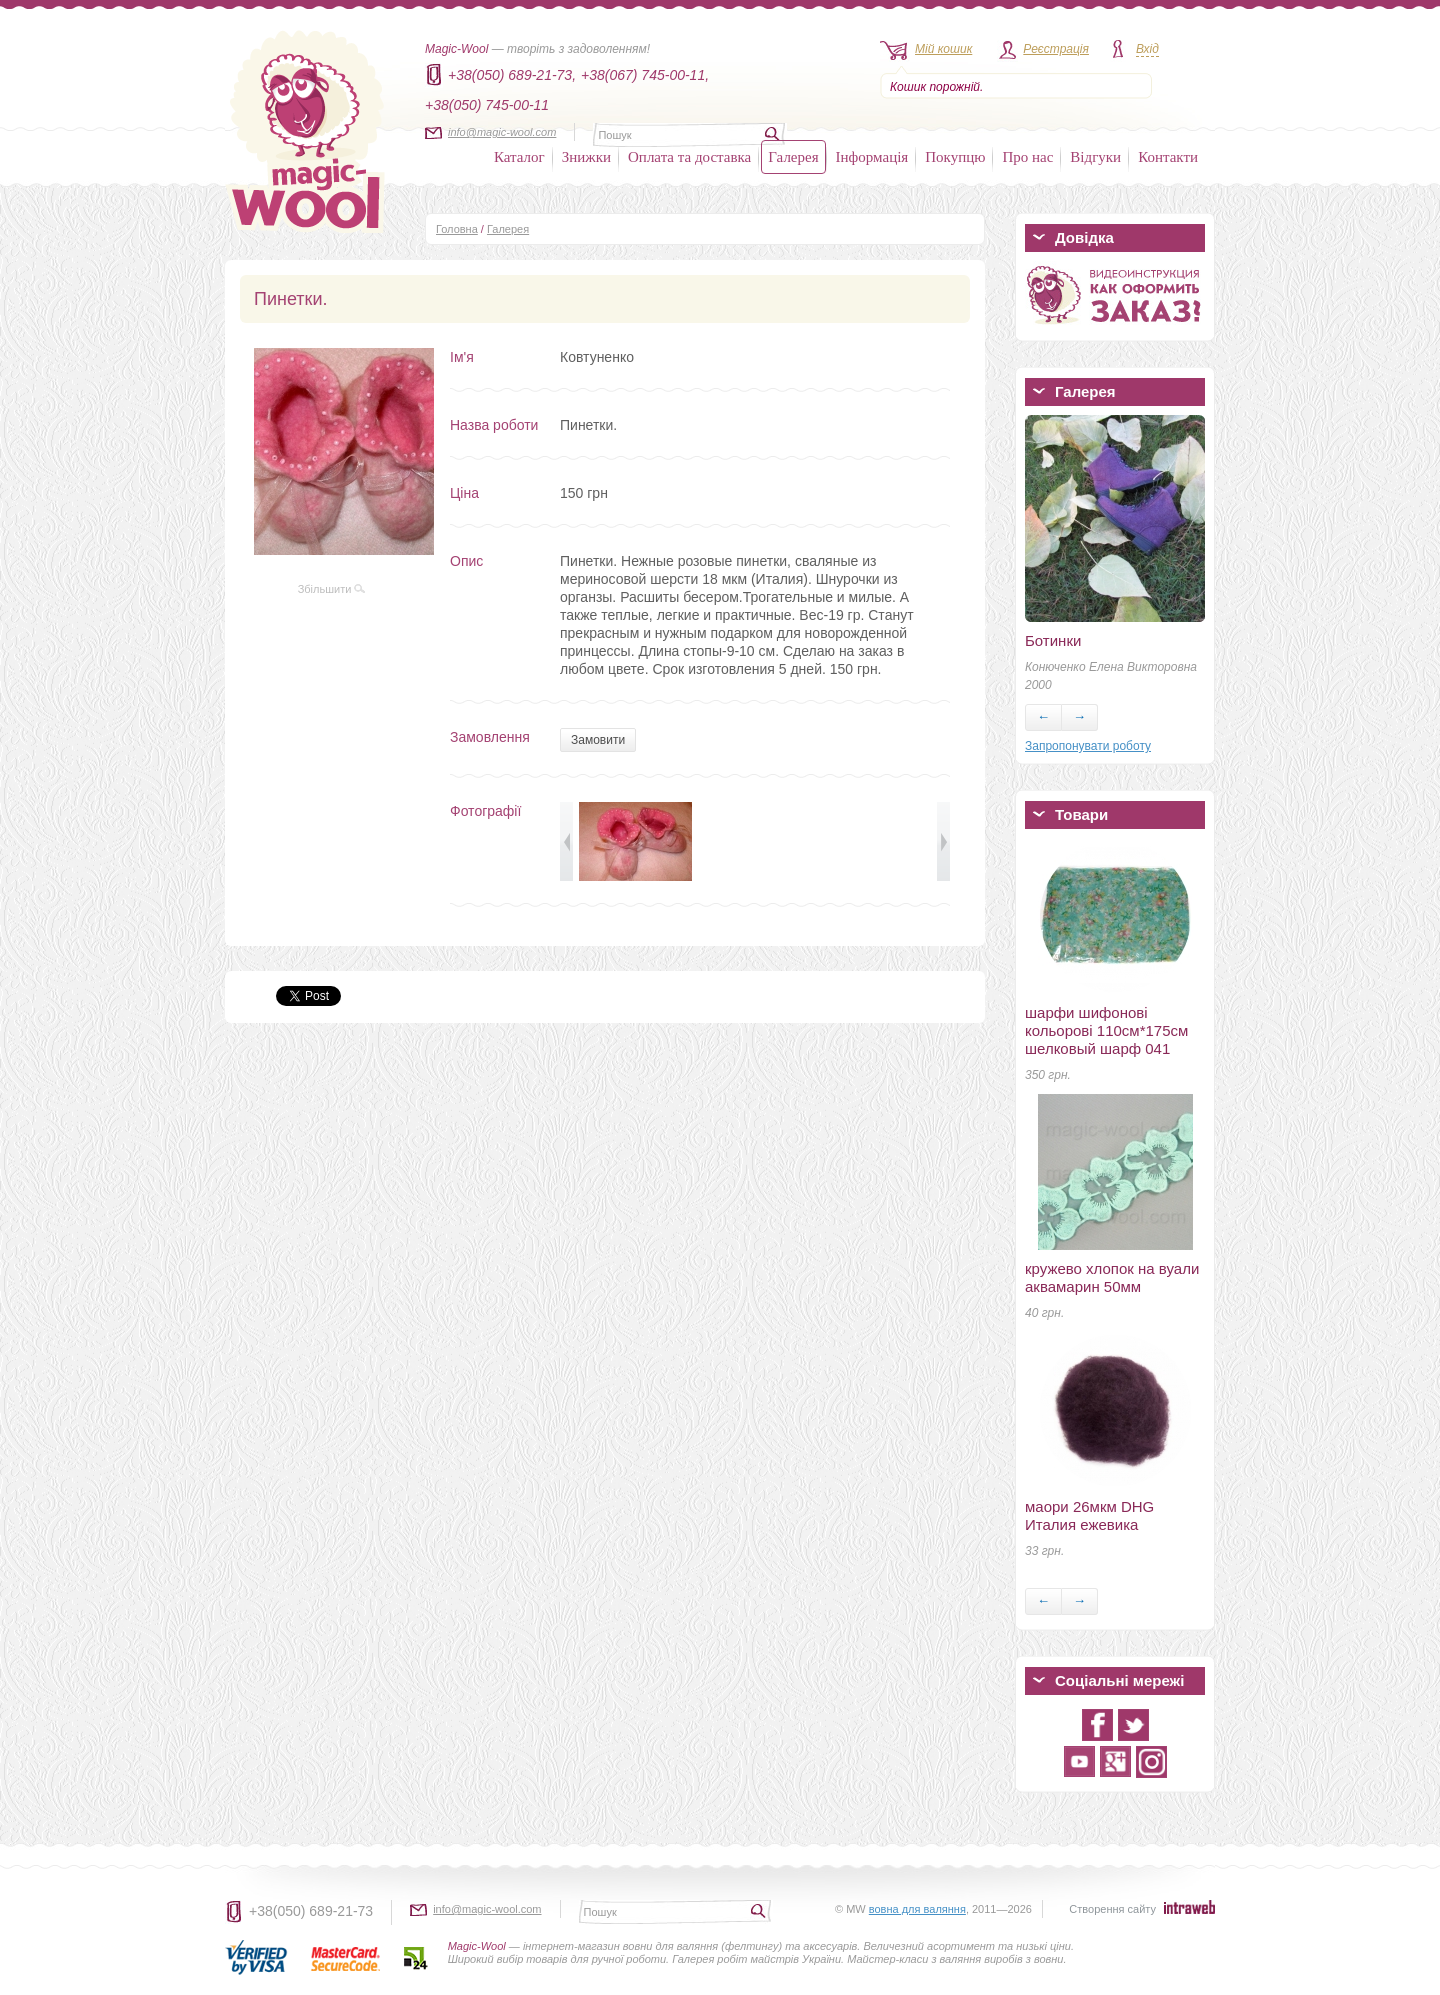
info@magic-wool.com (502, 132)
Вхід (1147, 49)
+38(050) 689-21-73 (311, 1911)
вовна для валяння (917, 1909)
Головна (457, 229)
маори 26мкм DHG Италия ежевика (1089, 1515)
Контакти (1168, 157)
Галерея (793, 157)
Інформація (872, 157)
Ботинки (1053, 640)
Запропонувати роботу (1088, 746)
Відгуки (1095, 157)
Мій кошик (943, 49)
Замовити (598, 740)
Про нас (1027, 157)
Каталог (519, 157)
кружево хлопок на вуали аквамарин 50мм (1112, 1277)
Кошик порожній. (936, 87)
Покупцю (955, 157)
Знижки (586, 157)
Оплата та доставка (689, 157)
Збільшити (332, 589)
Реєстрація (1056, 49)
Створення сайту (1112, 1909)
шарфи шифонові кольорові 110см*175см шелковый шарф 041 (1106, 1030)
